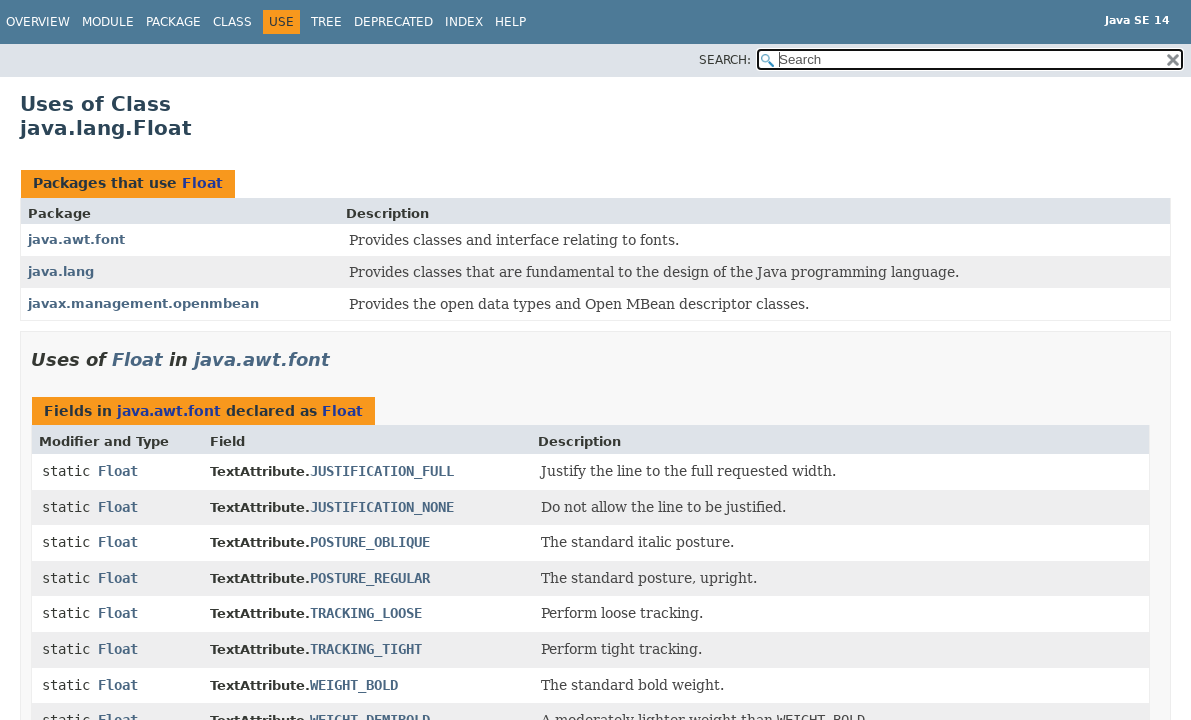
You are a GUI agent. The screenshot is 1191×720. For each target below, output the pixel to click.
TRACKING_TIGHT (366, 649)
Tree (326, 22)
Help (510, 22)
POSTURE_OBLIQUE (370, 542)
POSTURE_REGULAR (370, 578)
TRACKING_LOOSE (366, 613)
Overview (38, 22)
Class (232, 22)
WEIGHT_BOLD (354, 685)
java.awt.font (76, 239)
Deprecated (393, 22)
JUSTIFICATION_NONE (382, 507)
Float (202, 183)
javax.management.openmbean (143, 303)
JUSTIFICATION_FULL (382, 471)
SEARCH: (725, 60)
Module (108, 22)
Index (464, 22)
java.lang (61, 271)
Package (173, 22)
